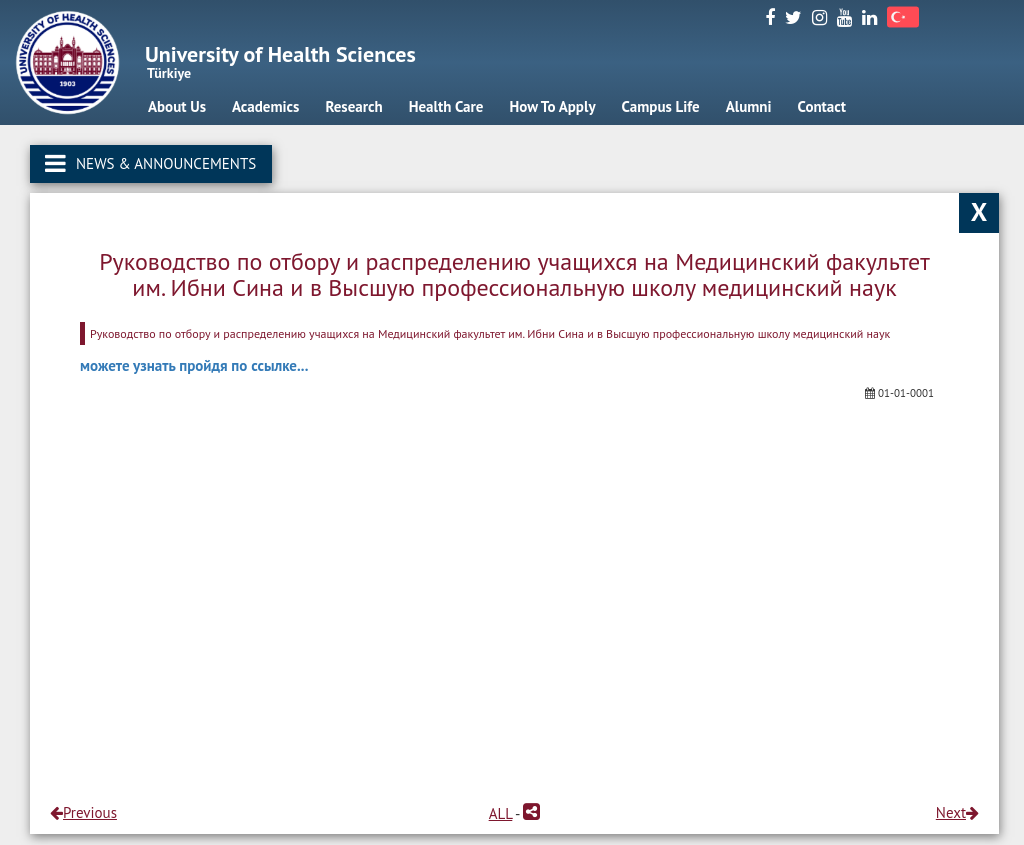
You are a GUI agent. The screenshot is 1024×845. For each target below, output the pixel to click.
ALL (501, 813)
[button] (531, 813)
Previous (83, 812)
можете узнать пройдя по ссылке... (194, 365)
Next (957, 812)
